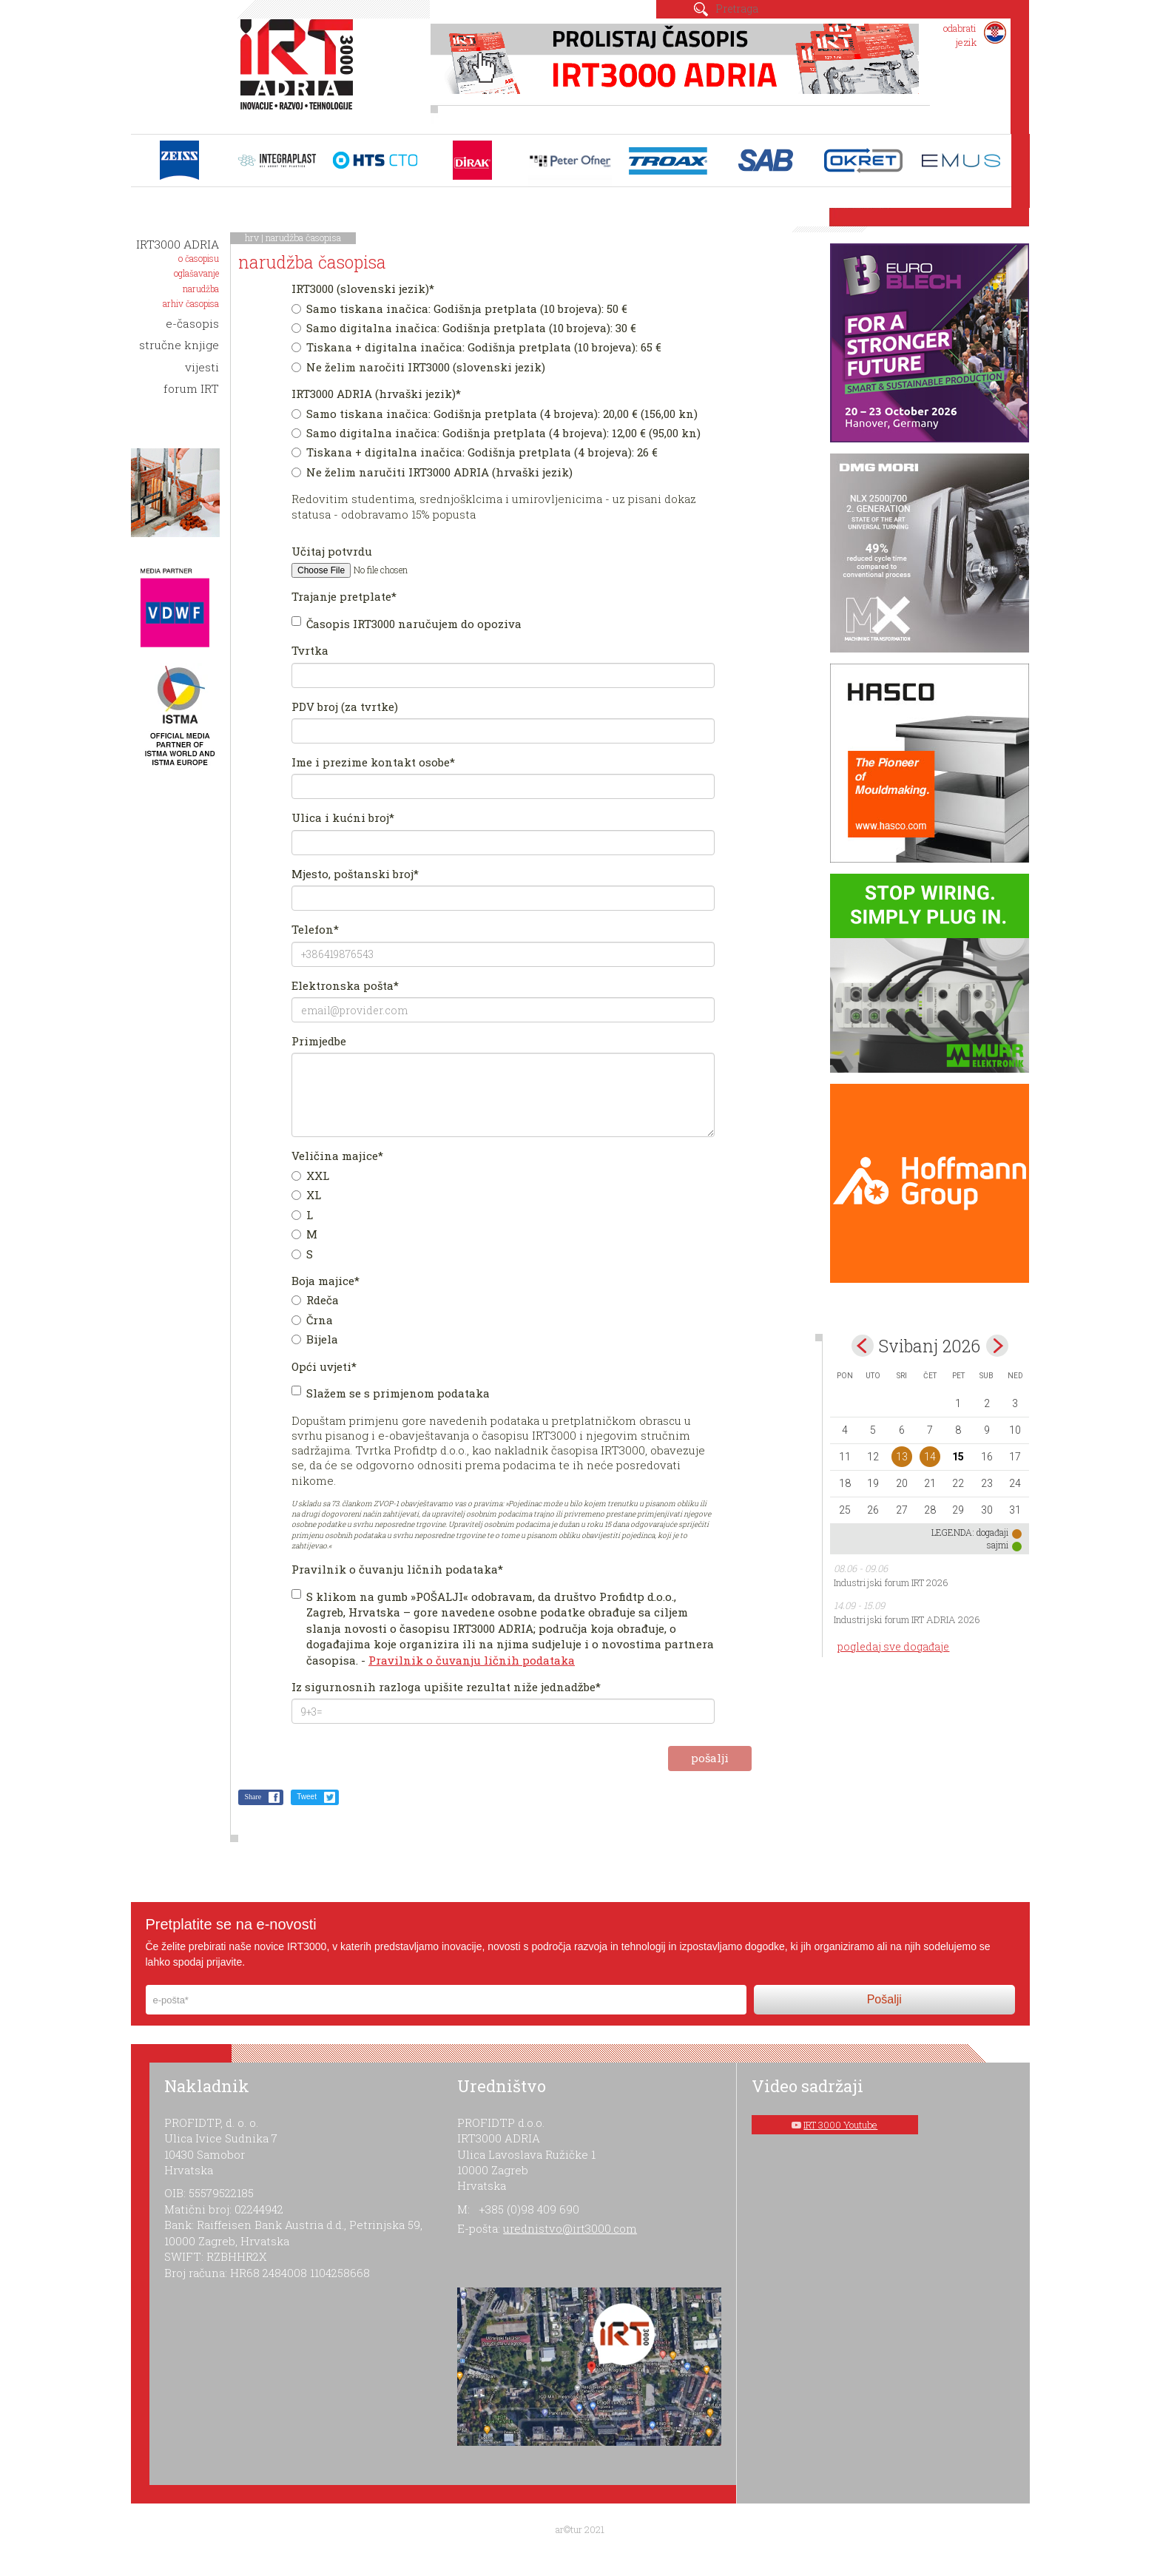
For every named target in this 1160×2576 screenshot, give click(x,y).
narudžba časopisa (303, 237)
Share (252, 1797)
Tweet (307, 1797)
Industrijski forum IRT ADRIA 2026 (907, 1619)
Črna (312, 1319)
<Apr (863, 1346)
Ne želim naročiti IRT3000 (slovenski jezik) (418, 367)
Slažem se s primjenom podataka (390, 1393)
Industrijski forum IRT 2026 (891, 1582)
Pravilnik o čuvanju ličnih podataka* (397, 1569)
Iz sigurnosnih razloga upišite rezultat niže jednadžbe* (446, 1686)
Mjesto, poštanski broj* (355, 873)
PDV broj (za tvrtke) (344, 706)
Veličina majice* (337, 1155)
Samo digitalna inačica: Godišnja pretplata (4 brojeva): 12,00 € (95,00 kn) (496, 432)
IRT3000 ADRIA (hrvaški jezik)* (376, 393)
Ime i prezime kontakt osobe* (373, 762)
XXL (310, 1175)
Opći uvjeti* (324, 1366)
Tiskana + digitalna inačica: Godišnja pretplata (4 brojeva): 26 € (474, 452)
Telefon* (315, 929)
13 (902, 1457)
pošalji (710, 1757)
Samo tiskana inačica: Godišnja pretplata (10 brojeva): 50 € (459, 308)
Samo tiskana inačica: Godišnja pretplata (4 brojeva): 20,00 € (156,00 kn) (494, 413)
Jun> (997, 1346)
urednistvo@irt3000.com (570, 2228)
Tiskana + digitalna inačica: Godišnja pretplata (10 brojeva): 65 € (476, 347)
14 (930, 1457)
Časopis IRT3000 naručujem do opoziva (406, 623)
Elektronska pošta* (345, 985)
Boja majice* (325, 1280)
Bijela (314, 1339)
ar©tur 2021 (580, 2529)
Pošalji (884, 1999)
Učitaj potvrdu (331, 551)
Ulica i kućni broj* (342, 817)
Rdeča (315, 1299)
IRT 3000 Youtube (840, 2124)
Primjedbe (318, 1041)
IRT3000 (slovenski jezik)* (362, 288)
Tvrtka (309, 650)
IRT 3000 (300, 72)
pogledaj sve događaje (893, 1646)
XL (306, 1194)
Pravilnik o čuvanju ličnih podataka (471, 1660)
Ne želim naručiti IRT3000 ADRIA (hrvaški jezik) (432, 472)
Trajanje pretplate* (344, 596)
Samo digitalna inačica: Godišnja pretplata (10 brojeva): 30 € (463, 327)
